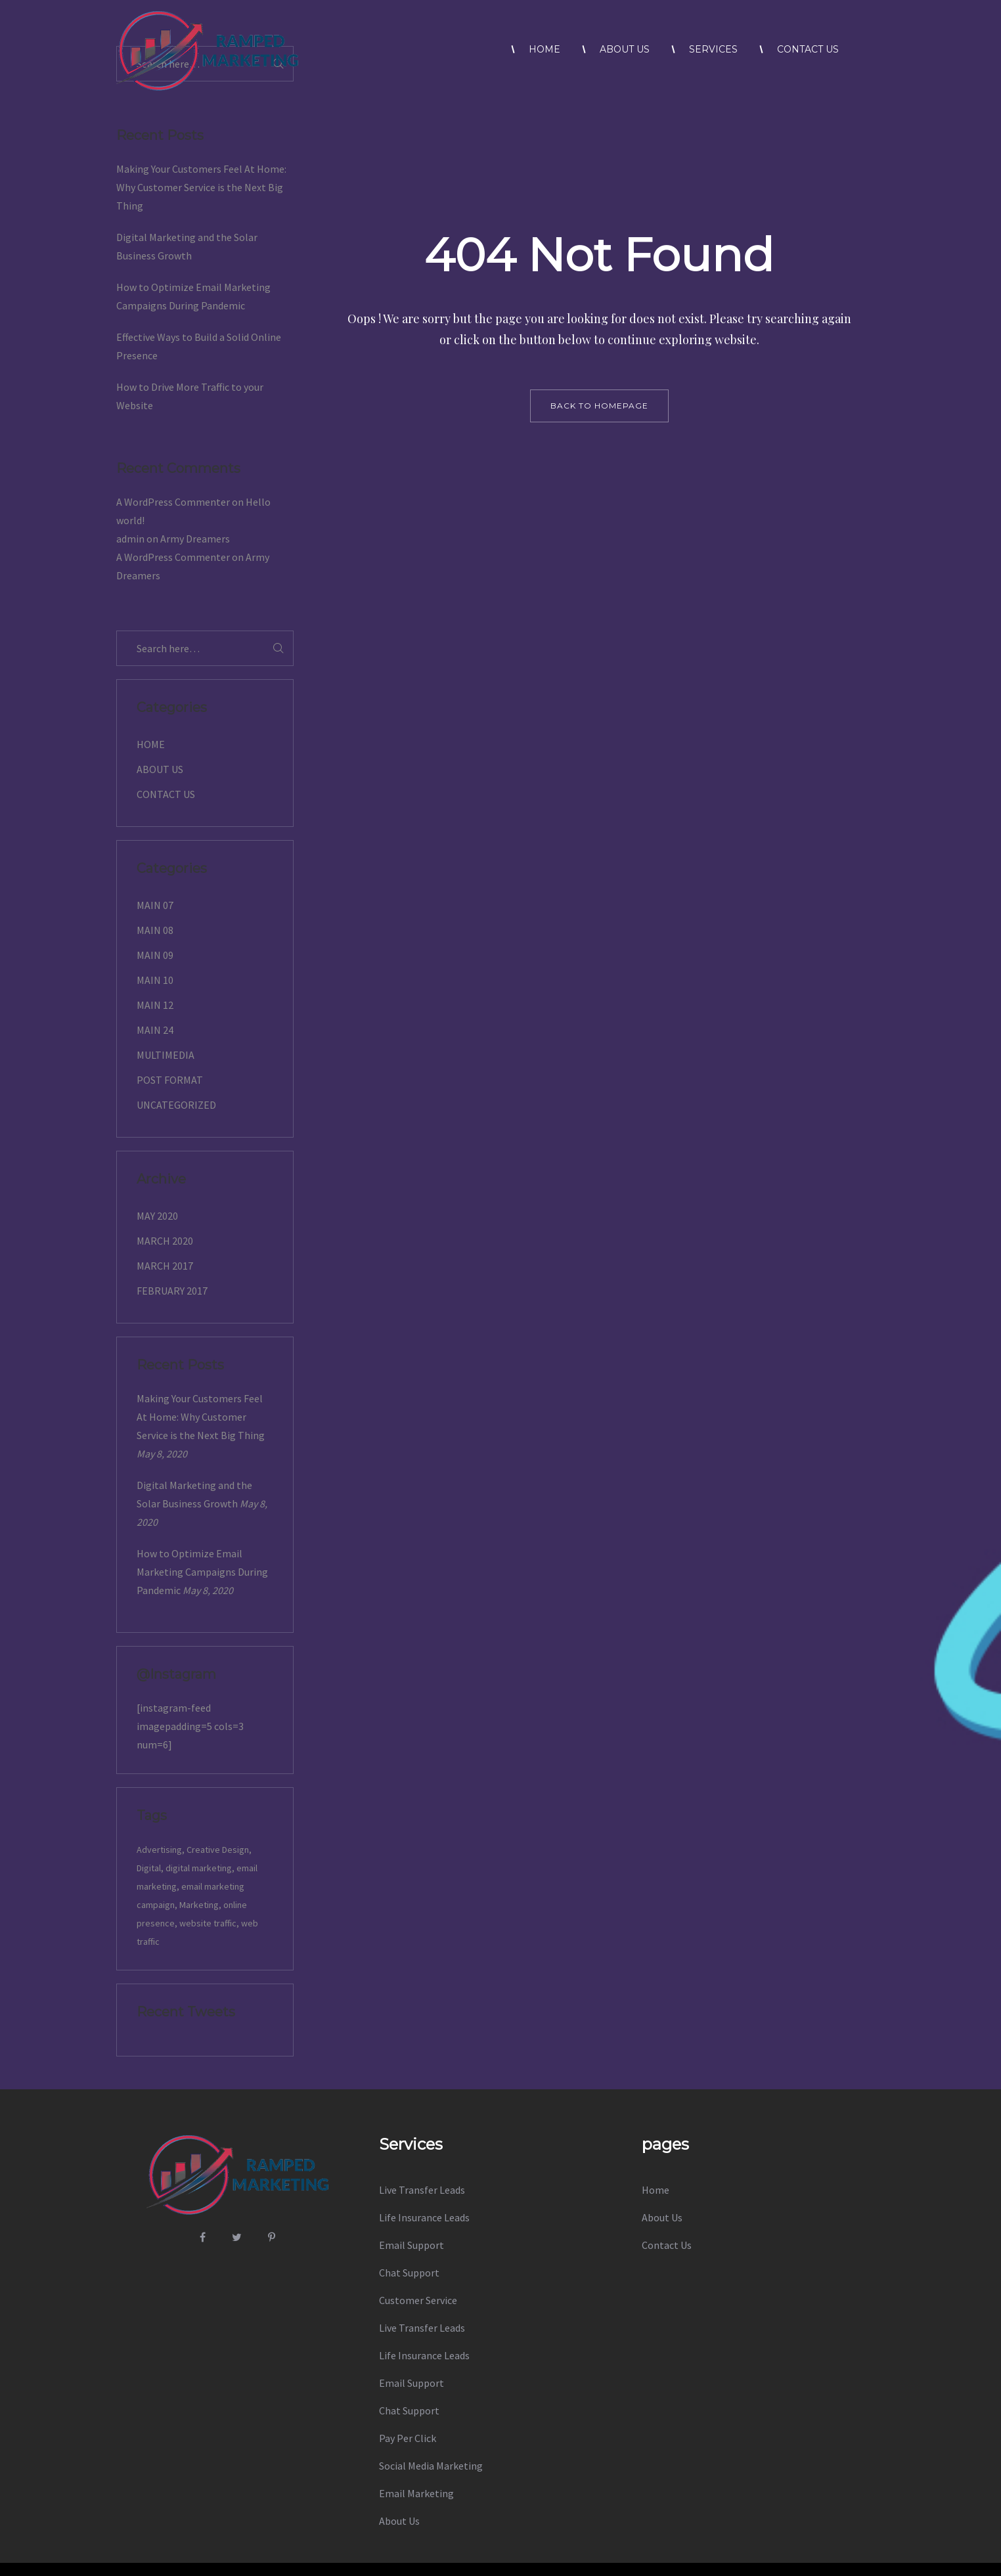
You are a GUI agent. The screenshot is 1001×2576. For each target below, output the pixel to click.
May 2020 (157, 1215)
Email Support (411, 2245)
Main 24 (155, 1029)
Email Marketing (416, 2493)
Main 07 (155, 905)
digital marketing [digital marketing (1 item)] (199, 1868)
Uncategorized (176, 1104)
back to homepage (599, 406)
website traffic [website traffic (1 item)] (207, 1923)
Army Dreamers (195, 538)
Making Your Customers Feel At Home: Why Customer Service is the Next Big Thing (201, 187)
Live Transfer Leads (422, 2189)
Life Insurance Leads (424, 2217)
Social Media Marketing (431, 2465)
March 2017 (165, 1265)
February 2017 (172, 1290)
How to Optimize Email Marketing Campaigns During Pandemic (202, 1572)
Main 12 (155, 1004)
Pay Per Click (407, 2438)
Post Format (170, 1079)
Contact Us (166, 794)
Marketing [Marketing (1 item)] (199, 1905)
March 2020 (165, 1240)
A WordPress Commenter (173, 501)
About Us (160, 769)
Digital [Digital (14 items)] (149, 1868)
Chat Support (409, 2272)
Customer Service (418, 2300)
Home (151, 744)
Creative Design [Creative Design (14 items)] (218, 1849)
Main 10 (155, 980)
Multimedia (165, 1054)
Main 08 (155, 930)
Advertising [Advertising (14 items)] (159, 1849)
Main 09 (155, 955)
